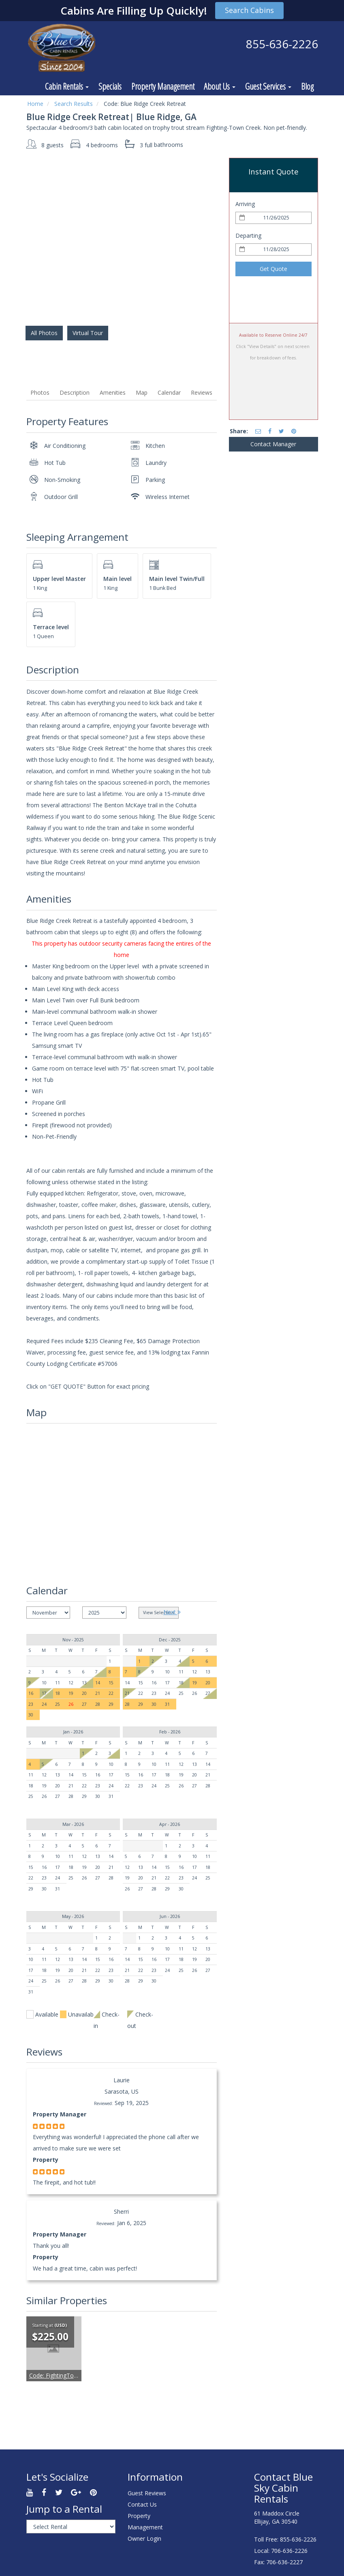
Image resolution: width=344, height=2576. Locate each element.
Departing (248, 235)
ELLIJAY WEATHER (210, 2496)
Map (141, 392)
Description (75, 392)
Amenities (113, 392)
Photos (39, 392)
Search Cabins (249, 10)
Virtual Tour (88, 333)
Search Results (73, 104)
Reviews (201, 392)
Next (172, 1612)
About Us (219, 86)
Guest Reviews (147, 2493)
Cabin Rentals (67, 86)
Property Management (162, 86)
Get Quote (273, 269)
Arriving (245, 204)
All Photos (44, 333)
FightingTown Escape (65, 2375)
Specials (110, 86)
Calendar (169, 392)
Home (35, 104)
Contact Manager (273, 444)
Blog (307, 86)
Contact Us (142, 2504)
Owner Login (144, 2538)
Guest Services (268, 86)
